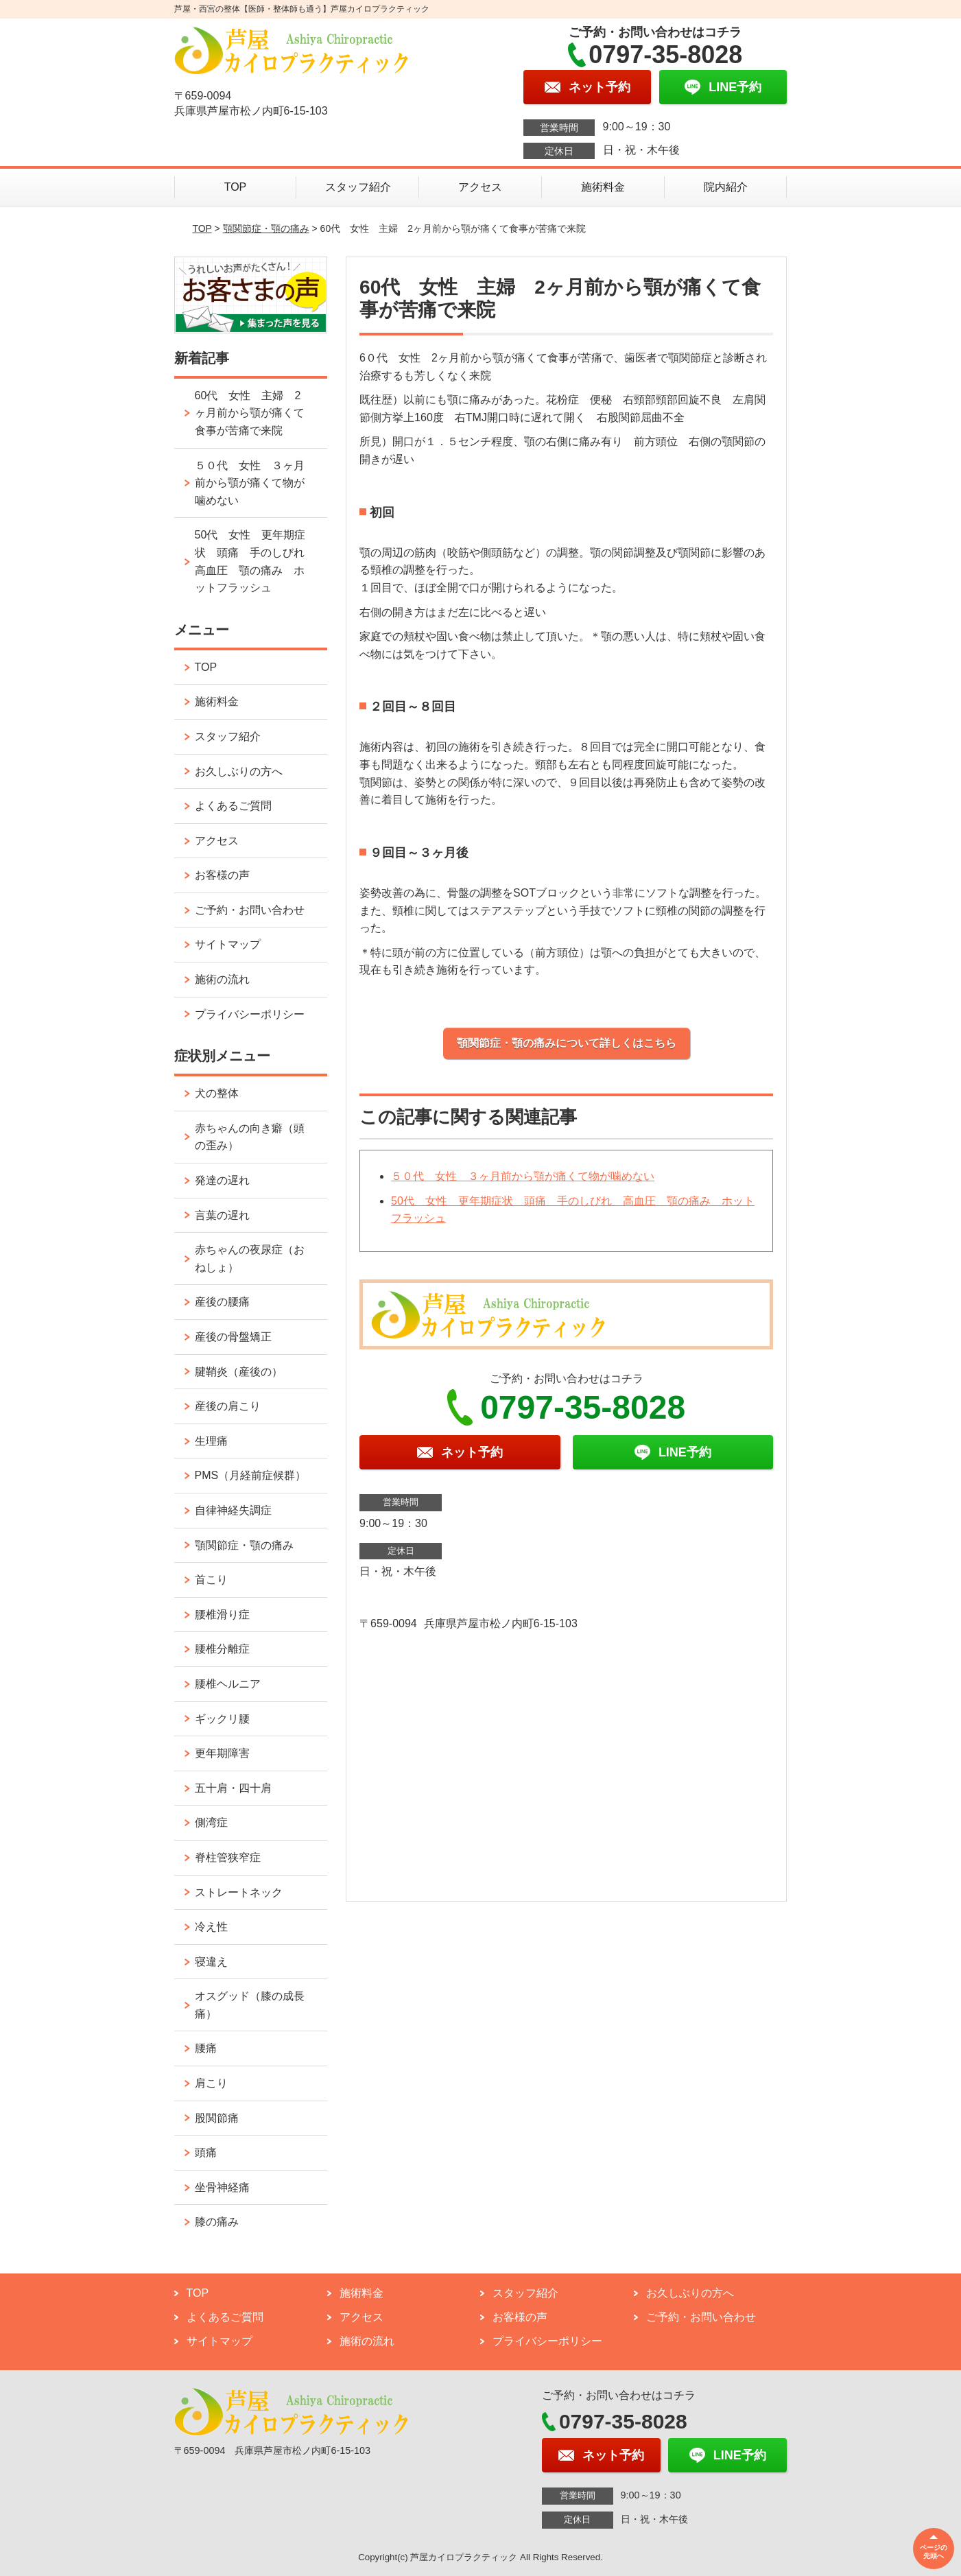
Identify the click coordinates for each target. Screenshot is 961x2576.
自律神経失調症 (233, 1510)
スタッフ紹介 (358, 187)
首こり (211, 1579)
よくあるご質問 (233, 806)
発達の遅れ (222, 1180)
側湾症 (211, 1822)
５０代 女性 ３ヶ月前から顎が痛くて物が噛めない (522, 1176)
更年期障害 (222, 1753)
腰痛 (206, 2048)
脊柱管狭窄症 (228, 1857)
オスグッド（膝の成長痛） (250, 2005)
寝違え (211, 1962)
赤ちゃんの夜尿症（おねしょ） (250, 1258)
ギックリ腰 (222, 1719)
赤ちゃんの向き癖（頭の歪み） (250, 1137)
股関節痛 (217, 2118)
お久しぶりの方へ (239, 771)
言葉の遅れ (222, 1215)
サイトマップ (228, 944)
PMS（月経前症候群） (251, 1475)
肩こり (211, 2083)
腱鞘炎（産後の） (239, 1372)
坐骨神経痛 (222, 2187)
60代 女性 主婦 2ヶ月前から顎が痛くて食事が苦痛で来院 (250, 413)
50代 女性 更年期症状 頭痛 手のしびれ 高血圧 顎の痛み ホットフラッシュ (255, 561)
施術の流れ (222, 979)
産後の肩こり (228, 1406)
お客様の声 (222, 875)
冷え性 (211, 1927)
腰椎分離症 (222, 1649)
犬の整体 (217, 1093)
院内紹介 (726, 187)
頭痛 (206, 2152)
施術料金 (603, 187)
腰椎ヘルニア (228, 1684)
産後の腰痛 (222, 1302)
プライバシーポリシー (250, 1014)
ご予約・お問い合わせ (250, 910)
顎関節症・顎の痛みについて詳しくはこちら (566, 1043)
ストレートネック (239, 1892)
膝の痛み (217, 2222)
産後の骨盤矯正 (233, 1337)
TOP (235, 187)
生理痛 (211, 1441)
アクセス (480, 187)
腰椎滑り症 (222, 1614)
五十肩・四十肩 (233, 1788)
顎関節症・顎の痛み (266, 228)
